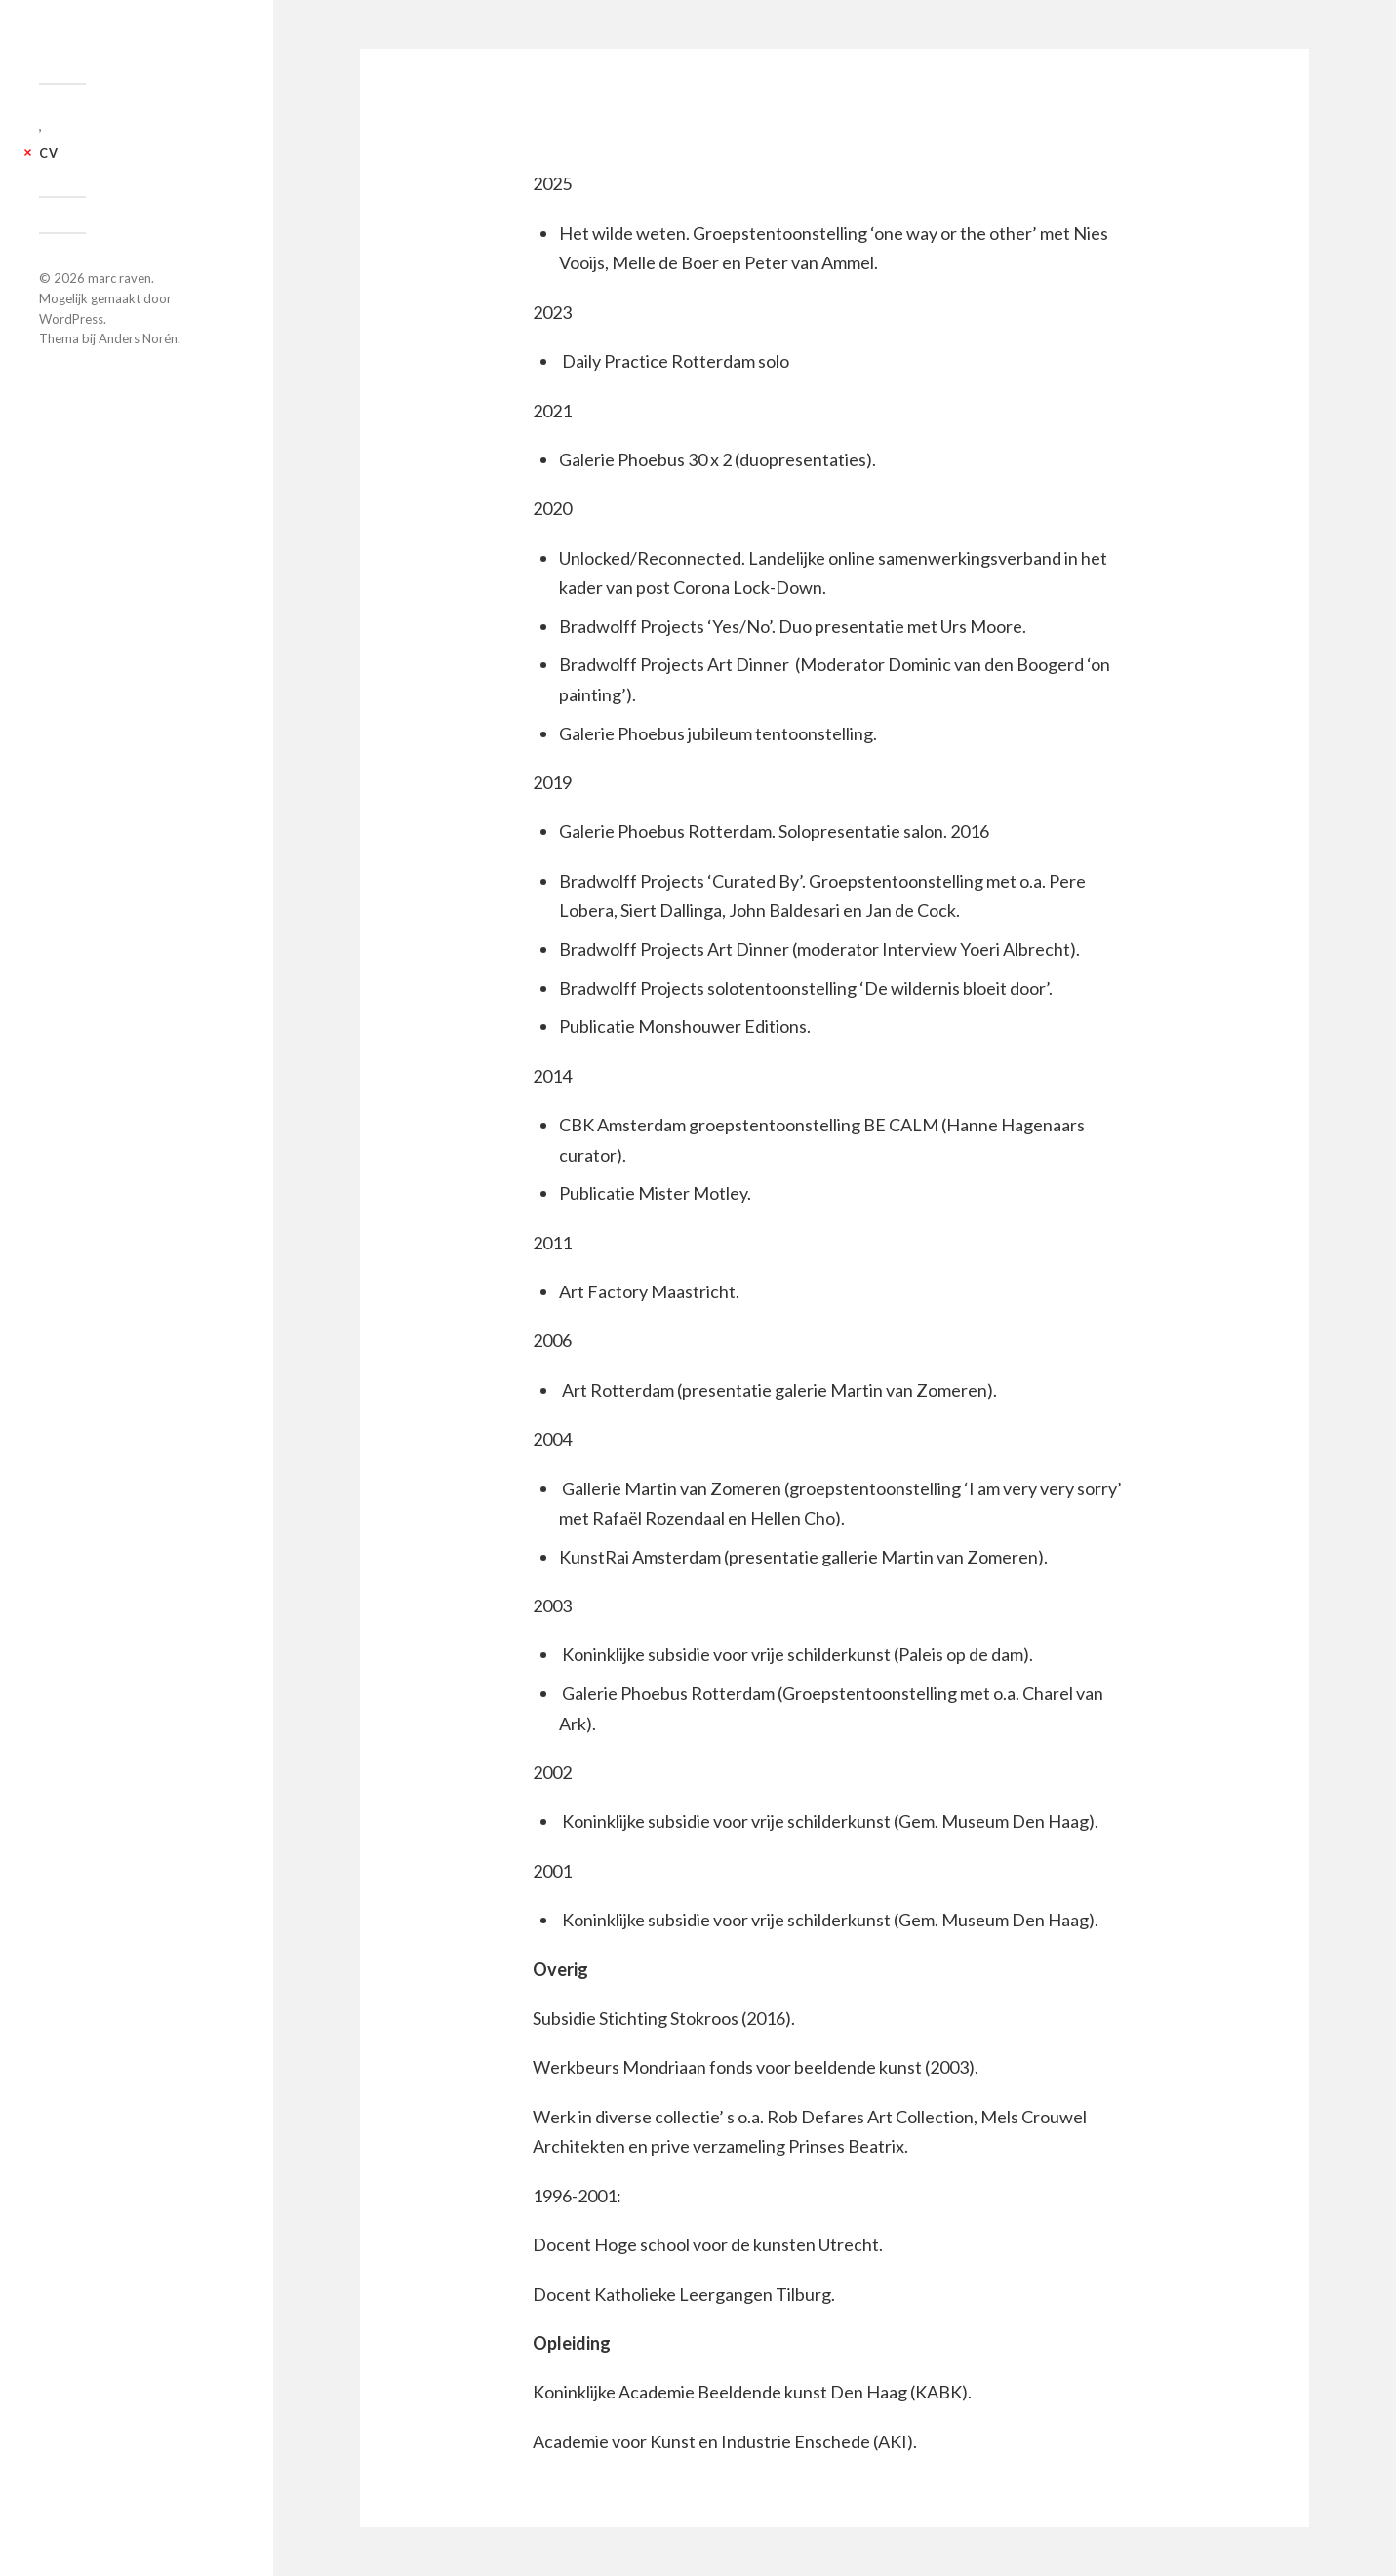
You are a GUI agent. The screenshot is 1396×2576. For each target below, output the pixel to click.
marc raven (119, 278)
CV (49, 153)
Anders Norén (138, 338)
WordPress (71, 319)
